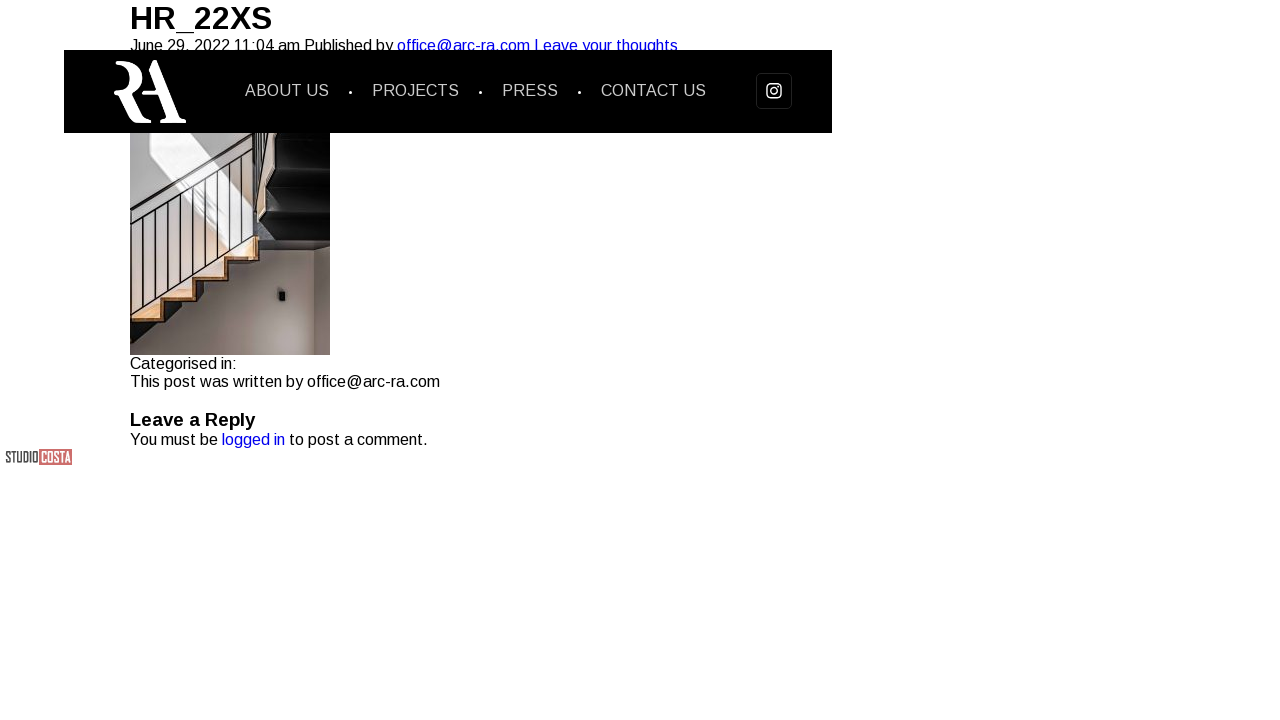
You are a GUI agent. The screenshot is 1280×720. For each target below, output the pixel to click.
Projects (415, 90)
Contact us (653, 90)
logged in (253, 439)
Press (530, 90)
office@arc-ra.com (463, 45)
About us (287, 90)
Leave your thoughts (606, 45)
